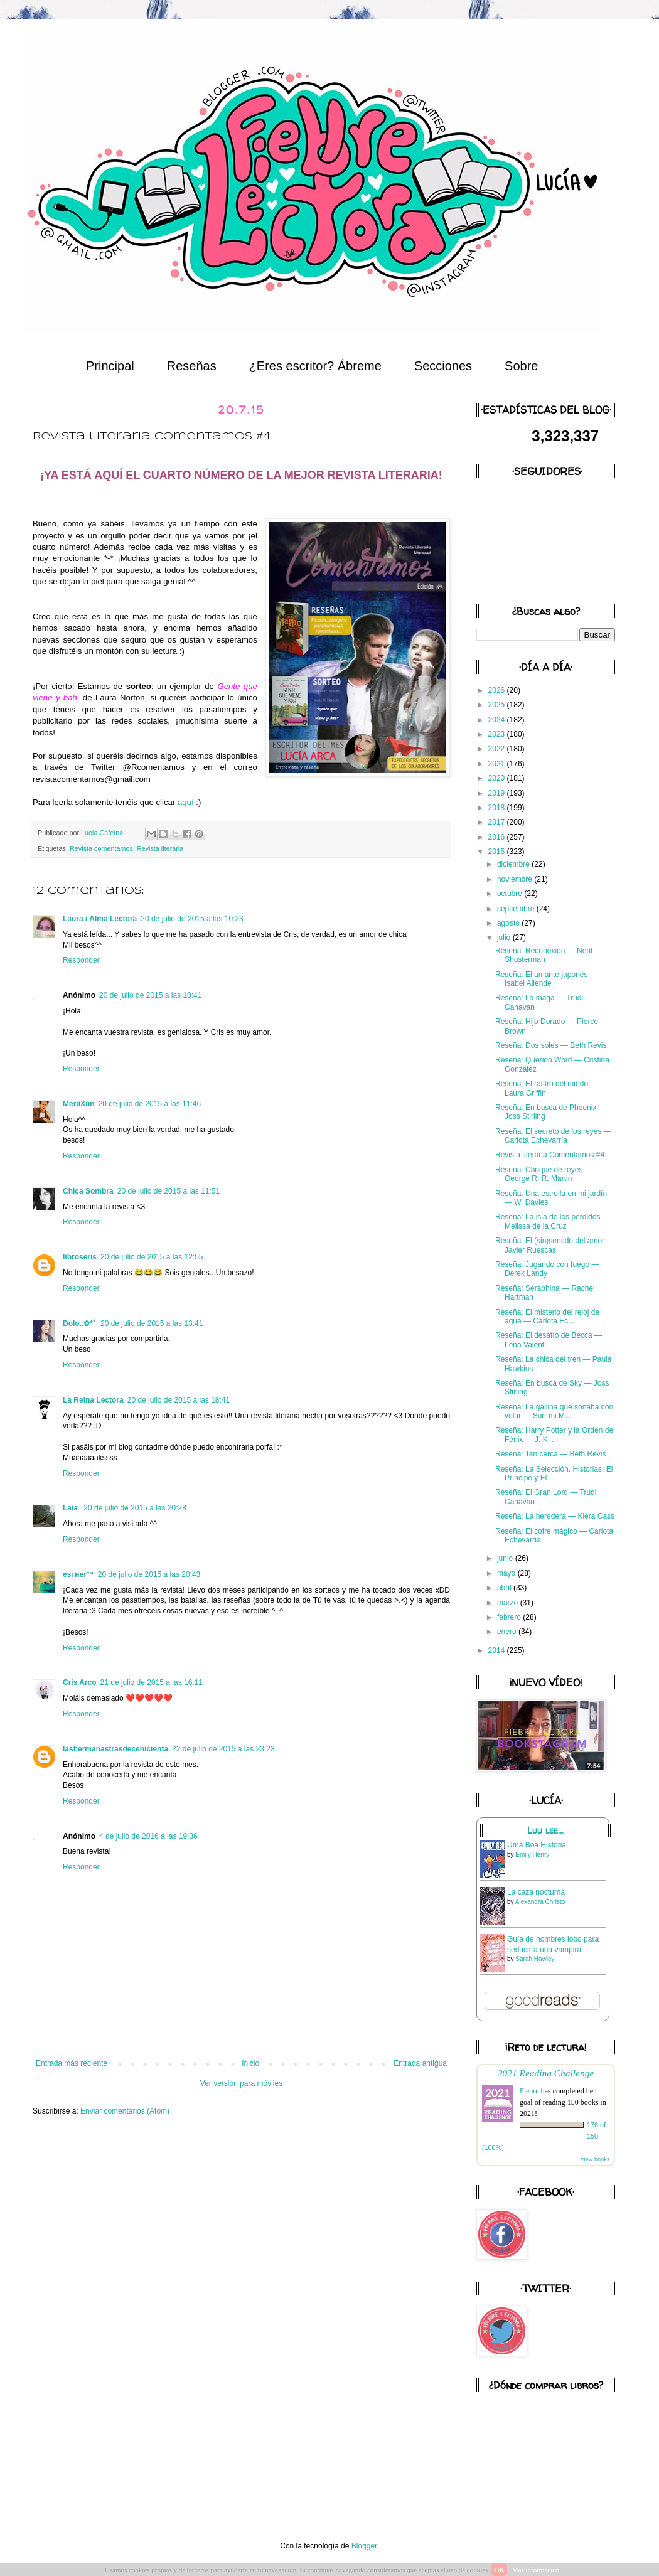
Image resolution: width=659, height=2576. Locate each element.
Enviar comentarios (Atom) (124, 2111)
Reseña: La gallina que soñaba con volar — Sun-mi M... (554, 1411)
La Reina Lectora (93, 1400)
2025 (497, 704)
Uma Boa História (536, 1845)
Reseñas (192, 366)
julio (505, 937)
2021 (497, 763)
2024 (497, 719)
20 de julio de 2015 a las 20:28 (134, 1508)
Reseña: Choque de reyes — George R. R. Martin (543, 1174)
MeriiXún (79, 1103)
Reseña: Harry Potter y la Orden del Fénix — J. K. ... (555, 1434)
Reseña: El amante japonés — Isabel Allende (546, 979)
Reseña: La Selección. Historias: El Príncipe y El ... (554, 1473)
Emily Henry (532, 1854)
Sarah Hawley (534, 1958)
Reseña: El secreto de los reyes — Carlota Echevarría (553, 1136)
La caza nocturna (536, 1892)
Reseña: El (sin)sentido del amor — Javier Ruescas (554, 1245)
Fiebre (529, 2091)
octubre (510, 893)
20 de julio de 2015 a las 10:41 (150, 995)
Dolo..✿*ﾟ (80, 1323)
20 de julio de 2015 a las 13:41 (151, 1323)
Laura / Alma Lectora (100, 918)
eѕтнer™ (78, 1574)
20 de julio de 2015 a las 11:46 (150, 1103)
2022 (497, 748)
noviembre (515, 879)
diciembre (514, 864)
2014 (497, 1650)
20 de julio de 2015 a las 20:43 (149, 1574)
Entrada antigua (420, 2063)
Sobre (521, 366)
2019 (497, 793)
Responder (81, 960)
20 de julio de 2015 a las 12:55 (151, 1257)
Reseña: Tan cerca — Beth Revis (550, 1454)
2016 (497, 837)
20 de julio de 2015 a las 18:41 (178, 1400)
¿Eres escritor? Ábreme (315, 366)
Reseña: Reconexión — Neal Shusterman (543, 955)
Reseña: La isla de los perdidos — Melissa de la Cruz (552, 1221)
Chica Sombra (88, 1191)
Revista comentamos (101, 848)
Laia (71, 1508)
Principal (110, 366)
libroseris (80, 1257)
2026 (497, 690)
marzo (508, 1602)
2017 (497, 822)
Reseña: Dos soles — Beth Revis (550, 1045)
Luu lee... (545, 1830)
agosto (509, 923)
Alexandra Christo (540, 1901)
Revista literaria (160, 848)
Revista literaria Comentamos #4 (549, 1154)
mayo (507, 1573)
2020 (497, 778)
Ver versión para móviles (241, 2083)
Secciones (443, 366)
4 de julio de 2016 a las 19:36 (148, 1836)
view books (595, 2159)
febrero (510, 1617)
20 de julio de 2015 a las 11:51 (168, 1191)
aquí (186, 802)
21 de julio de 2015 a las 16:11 (151, 1682)
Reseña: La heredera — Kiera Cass (554, 1516)
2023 (497, 734)
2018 (497, 807)
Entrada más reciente (71, 2063)
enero (507, 1631)
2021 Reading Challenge (546, 2073)
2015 (497, 851)
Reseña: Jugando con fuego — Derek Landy (547, 1269)
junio (506, 1558)
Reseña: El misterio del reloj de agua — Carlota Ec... (547, 1316)
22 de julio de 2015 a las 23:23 (223, 1749)
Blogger (364, 2545)
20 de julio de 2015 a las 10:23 (192, 918)
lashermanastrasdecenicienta (115, 1749)
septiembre (517, 908)
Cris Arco (80, 1682)
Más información (535, 2569)
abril (505, 1587)
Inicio (250, 2063)
